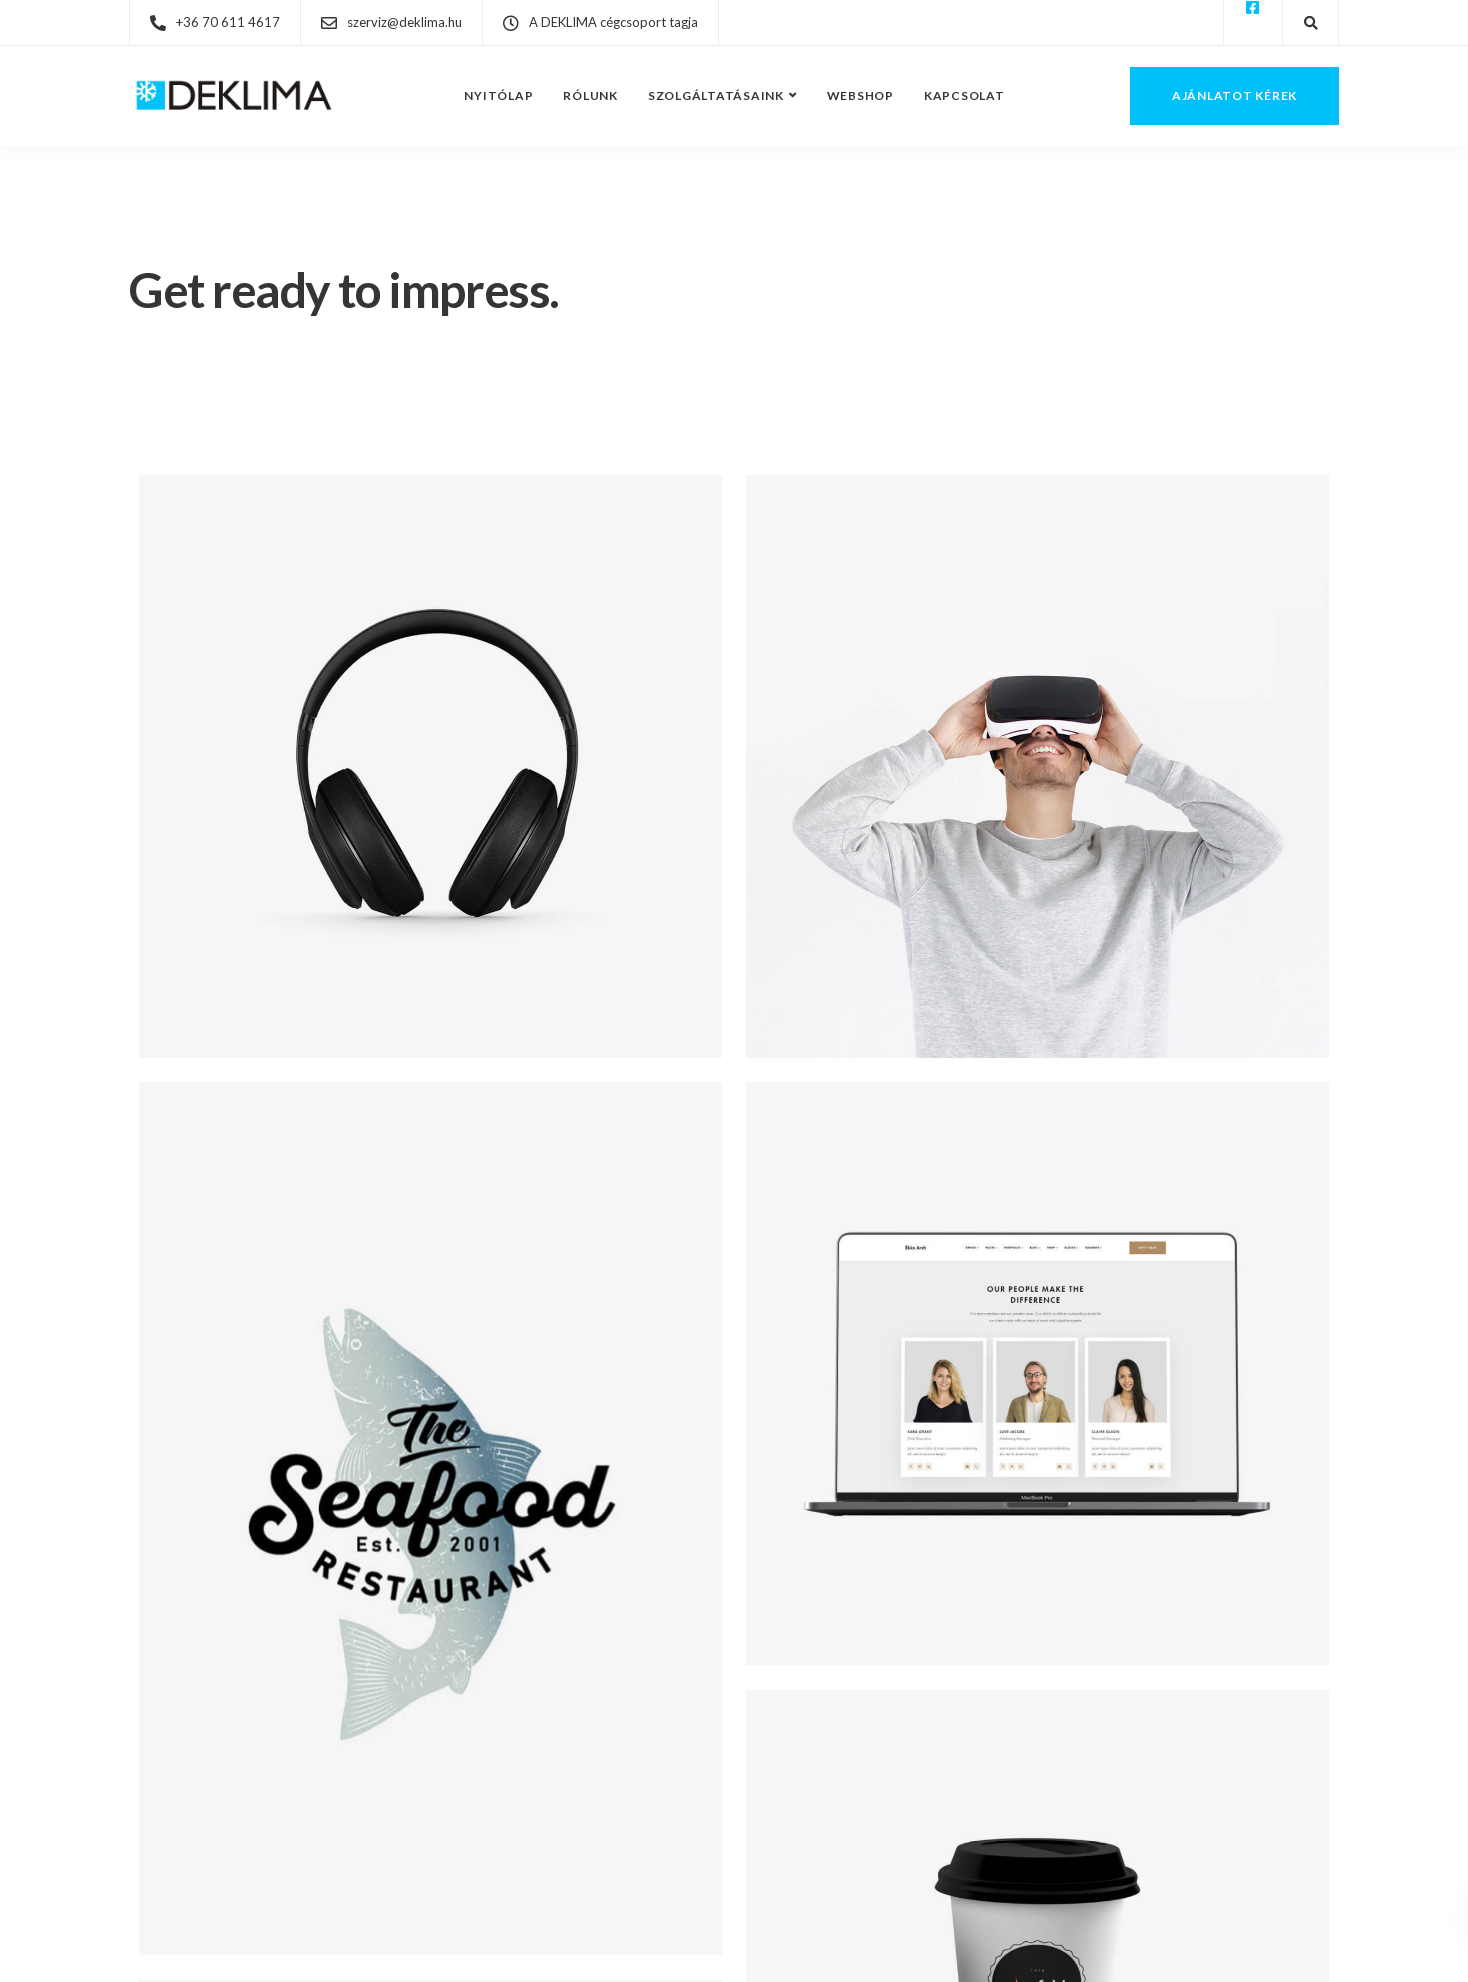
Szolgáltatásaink (716, 95)
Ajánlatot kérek (1234, 95)
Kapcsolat (964, 95)
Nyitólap (498, 95)
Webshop (860, 95)
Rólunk (590, 95)
